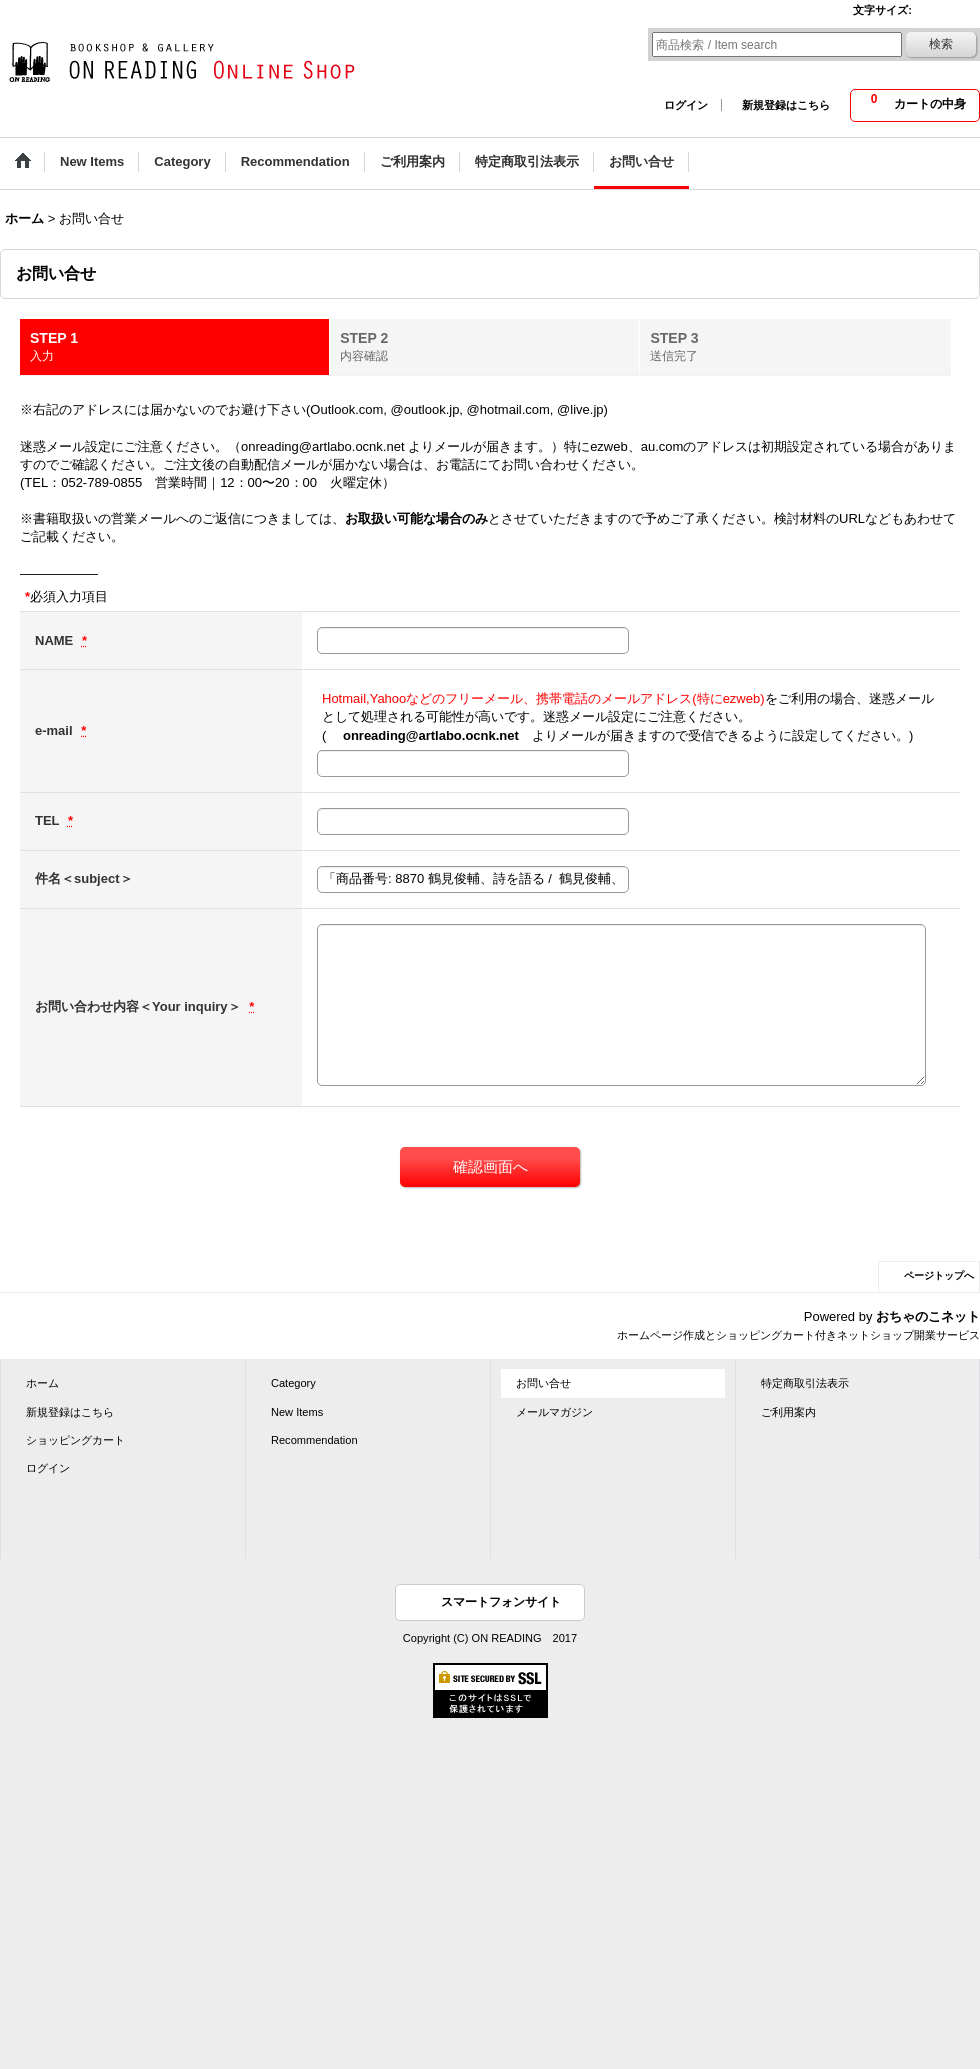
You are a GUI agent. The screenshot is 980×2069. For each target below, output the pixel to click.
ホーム (42, 1383)
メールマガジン (554, 1412)
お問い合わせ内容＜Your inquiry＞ (139, 1006)
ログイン (686, 105)
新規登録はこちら (786, 105)
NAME (56, 640)
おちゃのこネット (928, 1316)
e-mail (55, 730)
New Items (297, 1412)
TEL (49, 820)
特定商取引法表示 (805, 1383)
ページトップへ (939, 1275)
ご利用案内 (788, 1412)
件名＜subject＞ (84, 878)
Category (293, 1383)
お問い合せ (543, 1383)
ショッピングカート (75, 1440)
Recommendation (314, 1440)
